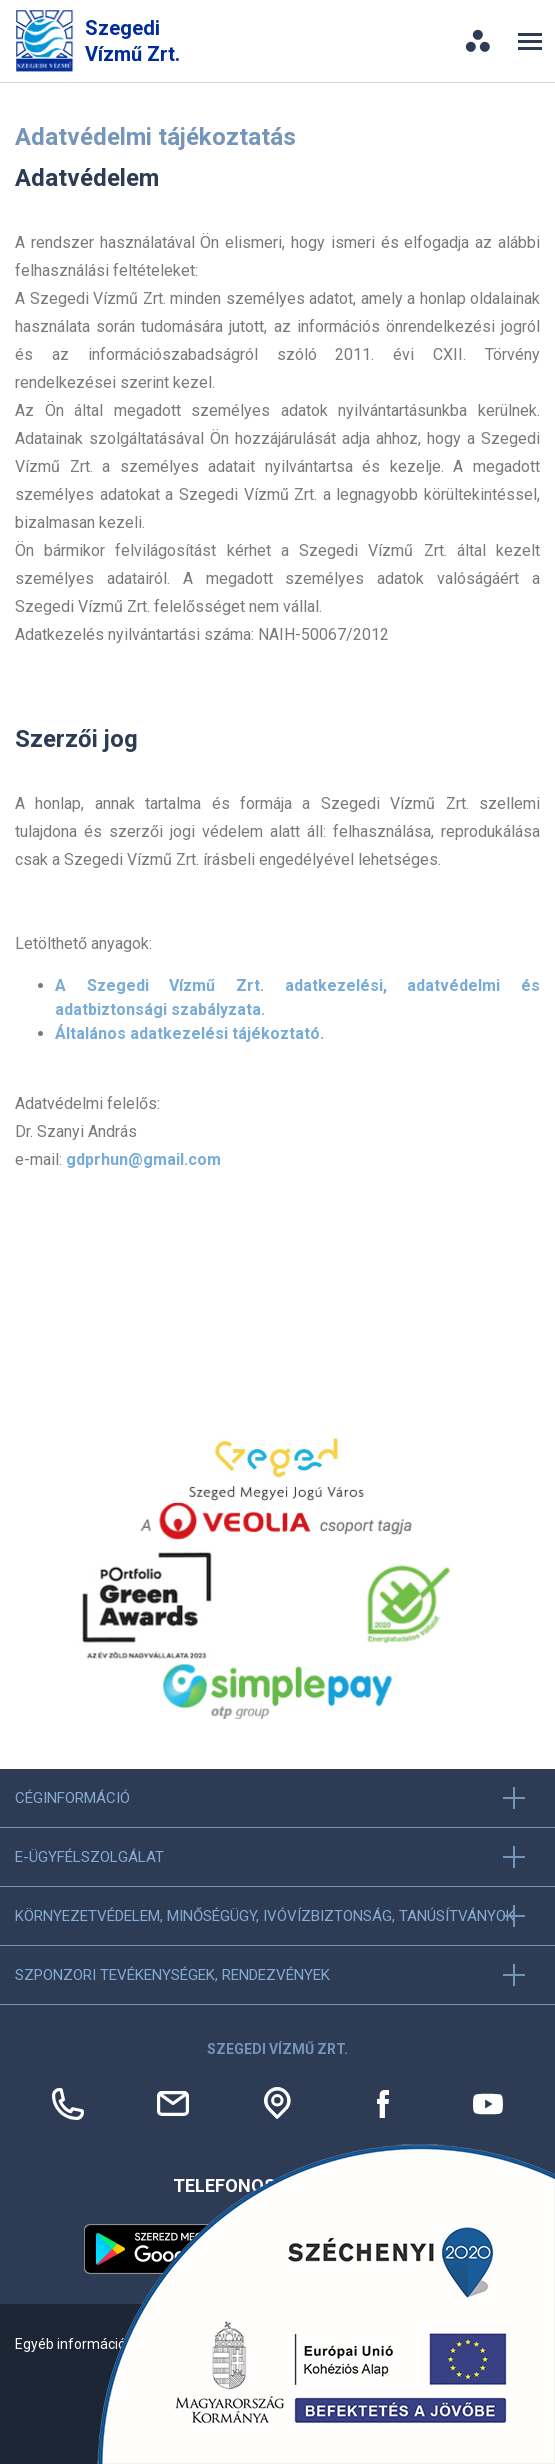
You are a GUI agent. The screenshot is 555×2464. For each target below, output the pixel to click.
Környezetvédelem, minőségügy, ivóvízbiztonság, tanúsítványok (265, 1916)
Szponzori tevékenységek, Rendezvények (172, 1975)
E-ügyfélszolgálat (89, 1857)
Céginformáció (72, 1798)
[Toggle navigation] (530, 41)
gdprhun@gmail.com (143, 1159)
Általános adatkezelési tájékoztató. (189, 1033)
